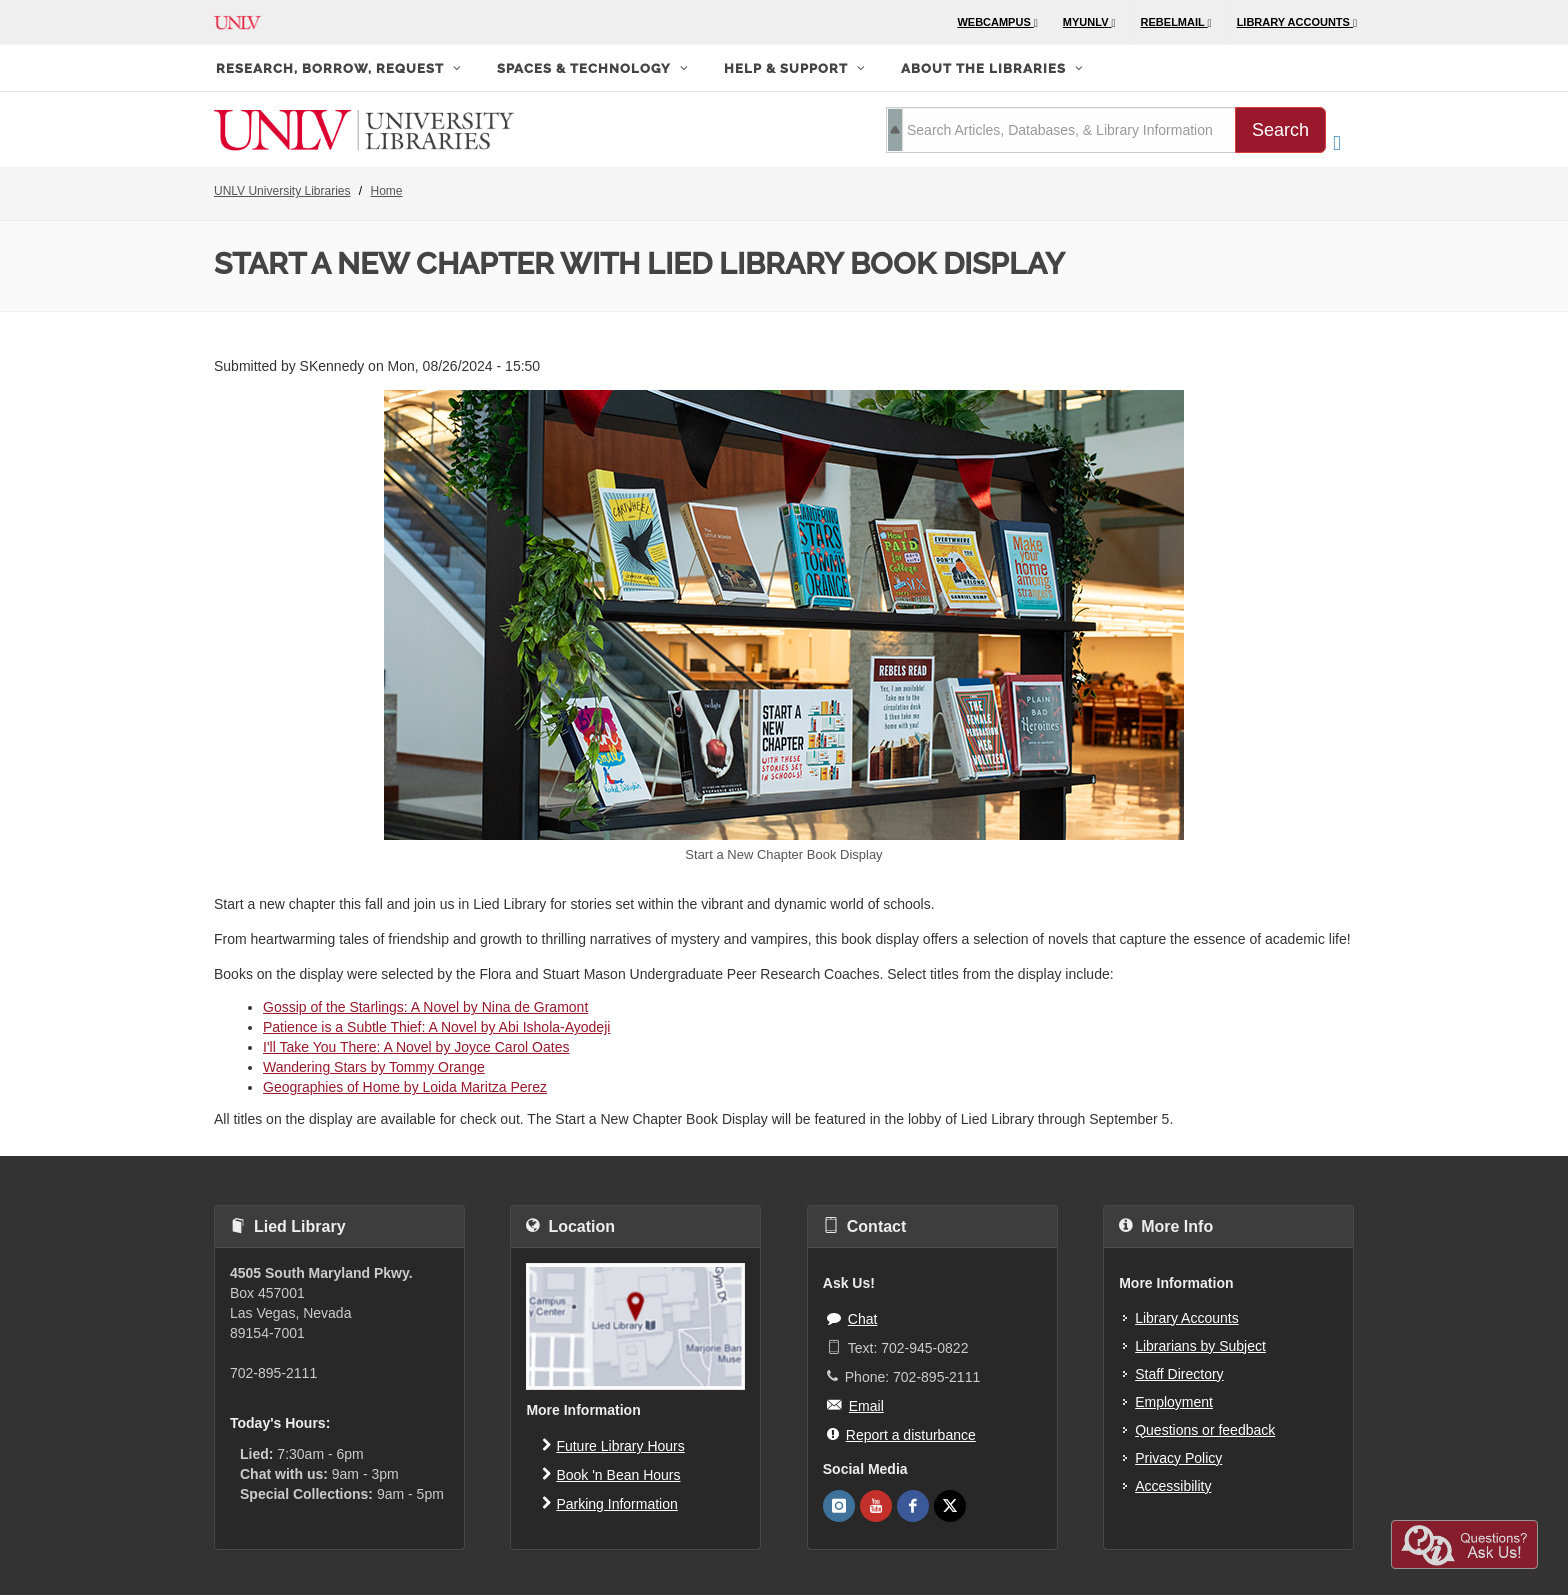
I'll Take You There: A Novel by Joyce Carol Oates (416, 1047)
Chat (852, 1318)
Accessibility (1173, 1486)
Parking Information (609, 1503)
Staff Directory (1179, 1374)
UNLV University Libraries (282, 191)
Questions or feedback (1205, 1430)
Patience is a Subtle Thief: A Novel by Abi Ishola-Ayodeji (436, 1027)
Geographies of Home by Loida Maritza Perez (405, 1087)
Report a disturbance (901, 1434)
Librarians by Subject (1200, 1346)
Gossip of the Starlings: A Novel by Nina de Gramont (425, 1007)
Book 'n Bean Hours (611, 1474)
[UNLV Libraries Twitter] (950, 1506)
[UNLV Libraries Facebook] (913, 1506)
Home (387, 191)
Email (855, 1405)
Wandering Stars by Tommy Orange (374, 1067)
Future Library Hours (613, 1445)
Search (1280, 130)
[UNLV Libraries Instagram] (839, 1506)
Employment (1174, 1402)
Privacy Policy (1178, 1458)
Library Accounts (1187, 1318)
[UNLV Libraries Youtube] (876, 1506)
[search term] (1061, 130)
